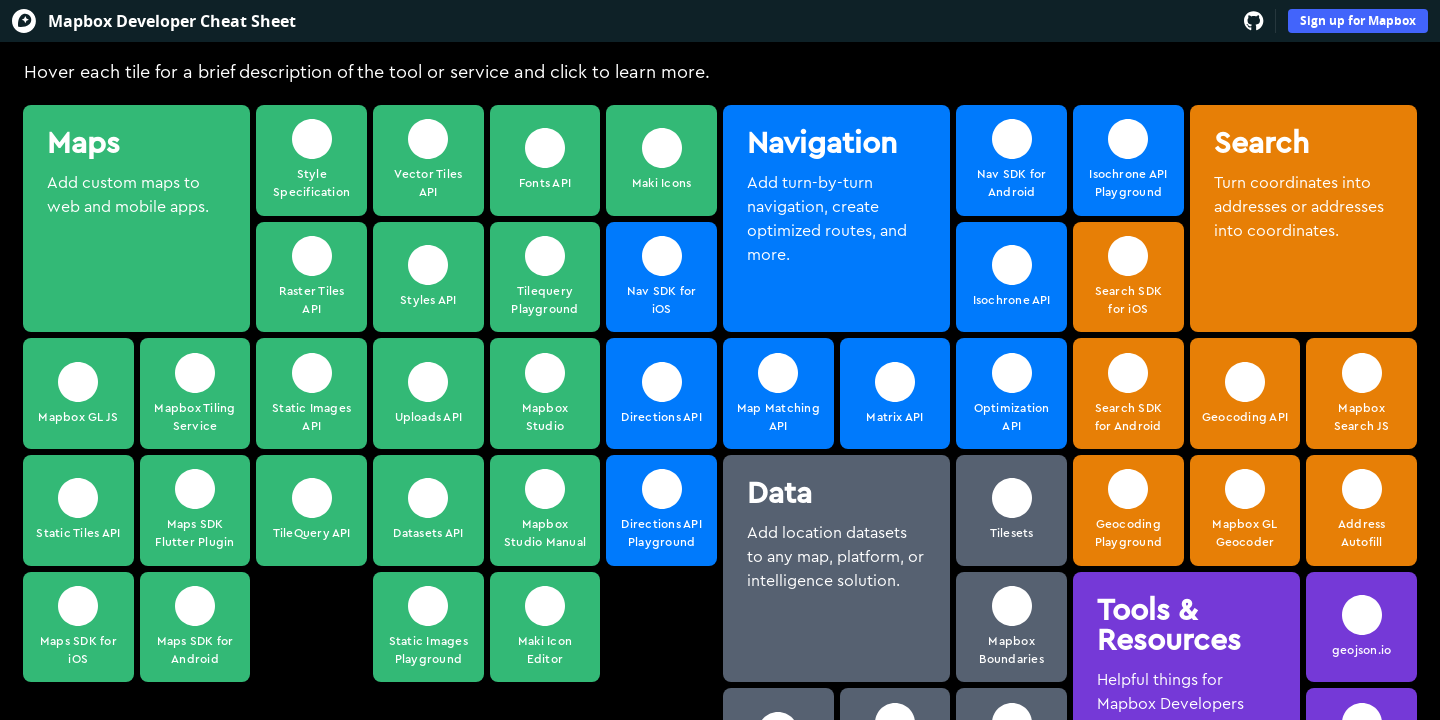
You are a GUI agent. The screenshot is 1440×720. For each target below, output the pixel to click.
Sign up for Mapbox (1358, 20)
